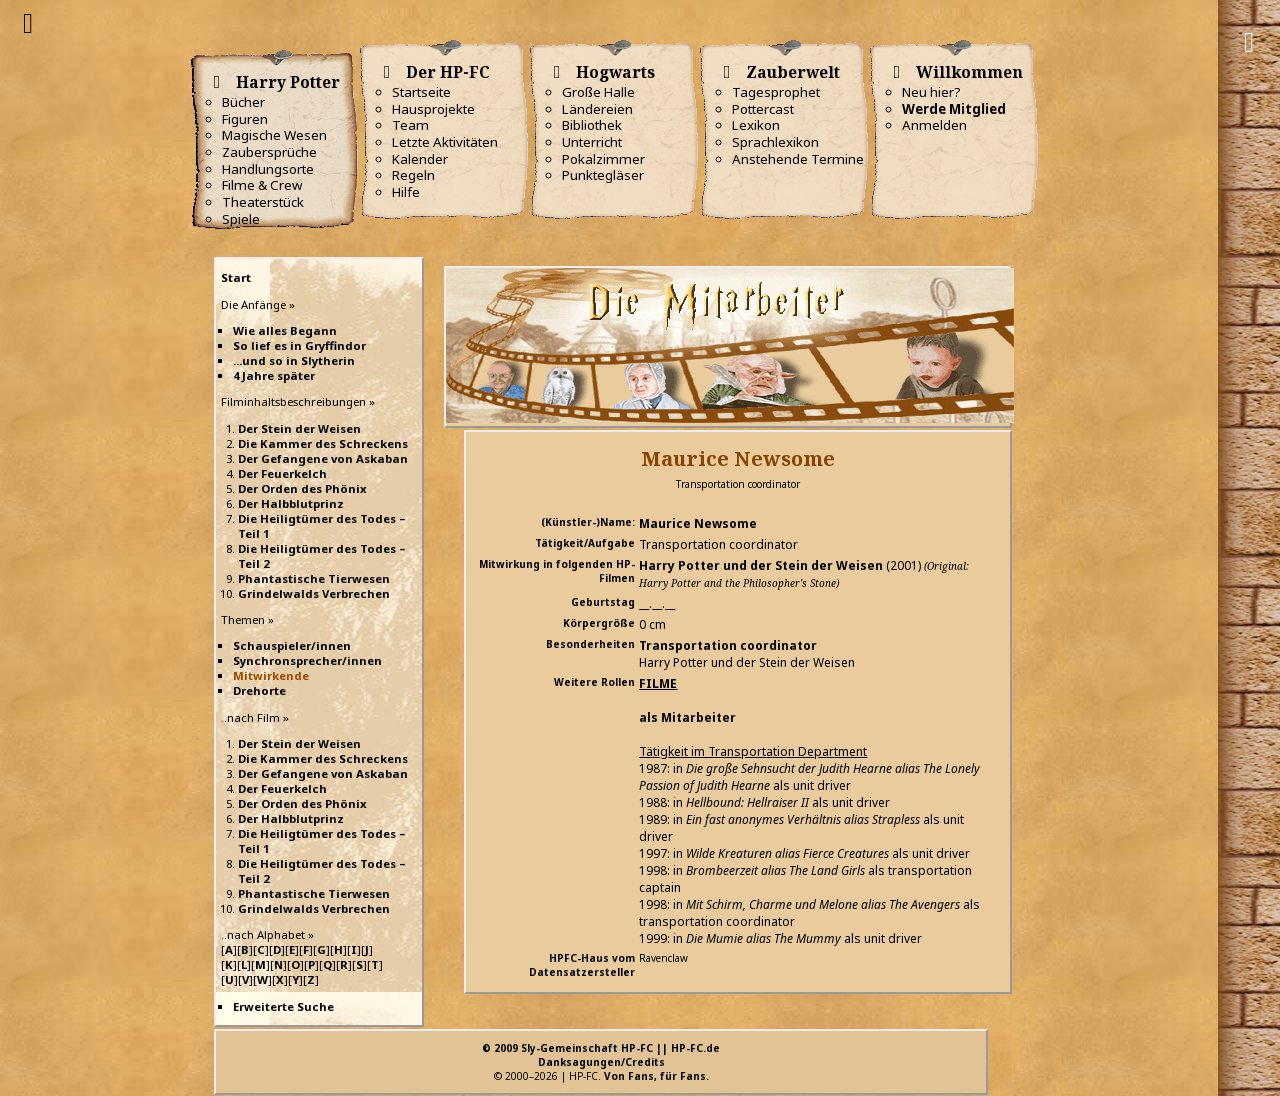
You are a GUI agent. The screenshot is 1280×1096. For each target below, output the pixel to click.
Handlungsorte (268, 169)
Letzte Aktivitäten (445, 142)
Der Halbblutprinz (291, 503)
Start (236, 277)
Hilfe (406, 192)
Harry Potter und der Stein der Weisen (761, 565)
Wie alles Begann (285, 330)
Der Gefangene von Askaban (323, 458)
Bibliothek (592, 125)
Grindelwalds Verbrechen (314, 593)
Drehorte (259, 690)
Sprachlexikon (775, 142)
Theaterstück (263, 202)
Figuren (245, 119)
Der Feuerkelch (282, 473)
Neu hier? (931, 92)
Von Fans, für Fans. (656, 1076)
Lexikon (756, 125)
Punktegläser (603, 175)
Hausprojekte (433, 109)
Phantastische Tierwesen (314, 578)
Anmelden (934, 125)
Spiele (241, 219)
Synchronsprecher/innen (307, 660)
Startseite (421, 92)
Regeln (413, 175)
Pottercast (763, 109)
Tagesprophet (776, 92)
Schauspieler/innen (292, 645)
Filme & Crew (262, 185)
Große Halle (598, 92)
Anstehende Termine (798, 159)
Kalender (420, 159)
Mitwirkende (271, 675)
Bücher (243, 102)
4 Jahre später (274, 375)
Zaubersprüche (269, 152)
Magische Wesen (274, 135)
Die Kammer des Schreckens (323, 443)
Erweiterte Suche (283, 1006)
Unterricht (592, 142)
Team (410, 125)
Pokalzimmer (603, 159)
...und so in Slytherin (294, 360)
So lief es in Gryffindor (299, 345)
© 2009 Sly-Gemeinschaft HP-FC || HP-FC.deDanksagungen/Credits (601, 1055)
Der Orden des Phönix (302, 488)
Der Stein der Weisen (299, 428)
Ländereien (597, 109)
